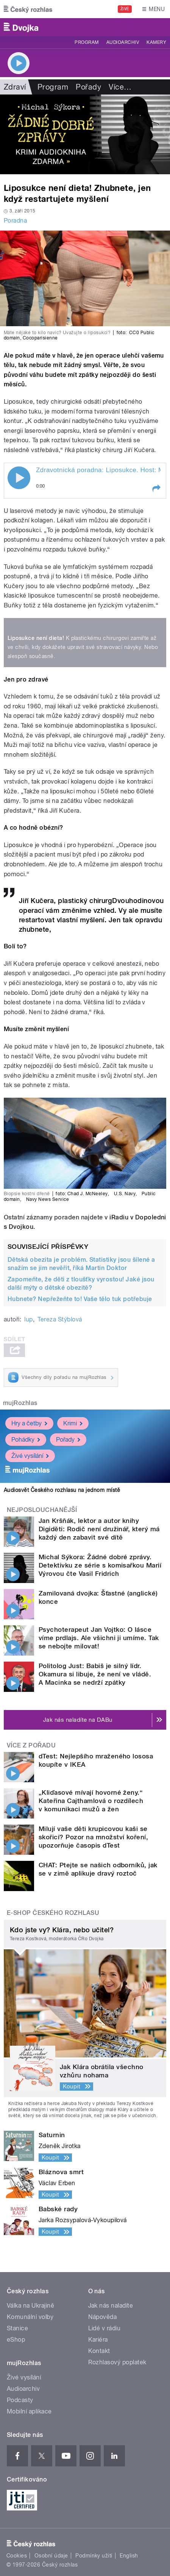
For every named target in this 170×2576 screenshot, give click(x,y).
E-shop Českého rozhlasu (53, 1912)
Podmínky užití (93, 2556)
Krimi (73, 1423)
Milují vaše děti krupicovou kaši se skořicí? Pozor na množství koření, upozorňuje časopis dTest (93, 1837)
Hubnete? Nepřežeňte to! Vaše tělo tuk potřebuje (80, 1299)
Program (86, 42)
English (129, 2556)
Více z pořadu (31, 1745)
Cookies (16, 2556)
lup (28, 1319)
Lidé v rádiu (104, 2328)
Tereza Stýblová (59, 1319)
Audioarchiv (122, 42)
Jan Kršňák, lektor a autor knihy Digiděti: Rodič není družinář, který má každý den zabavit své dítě (99, 1529)
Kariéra (98, 2339)
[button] (156, 488)
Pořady (88, 86)
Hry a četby (29, 1423)
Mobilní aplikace (29, 2411)
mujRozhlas (20, 1402)
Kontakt (99, 2350)
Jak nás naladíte (110, 2305)
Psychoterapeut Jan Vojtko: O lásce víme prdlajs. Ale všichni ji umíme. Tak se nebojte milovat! (99, 1638)
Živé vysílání (30, 1455)
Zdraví (15, 86)
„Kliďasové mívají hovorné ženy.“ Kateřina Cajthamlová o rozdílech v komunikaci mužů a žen (91, 1801)
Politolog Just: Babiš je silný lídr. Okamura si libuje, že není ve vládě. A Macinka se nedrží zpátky (95, 1674)
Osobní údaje (51, 2556)
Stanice (17, 2328)
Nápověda (102, 2316)
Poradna (15, 220)
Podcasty (20, 2400)
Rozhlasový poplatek (117, 2362)
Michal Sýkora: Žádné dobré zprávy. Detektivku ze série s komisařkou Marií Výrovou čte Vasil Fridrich (100, 1565)
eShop (16, 2339)
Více (120, 86)
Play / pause (19, 477)
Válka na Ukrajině (30, 2305)
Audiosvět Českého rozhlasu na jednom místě (62, 1490)
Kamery (156, 42)
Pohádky (25, 1439)
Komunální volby (30, 2316)
